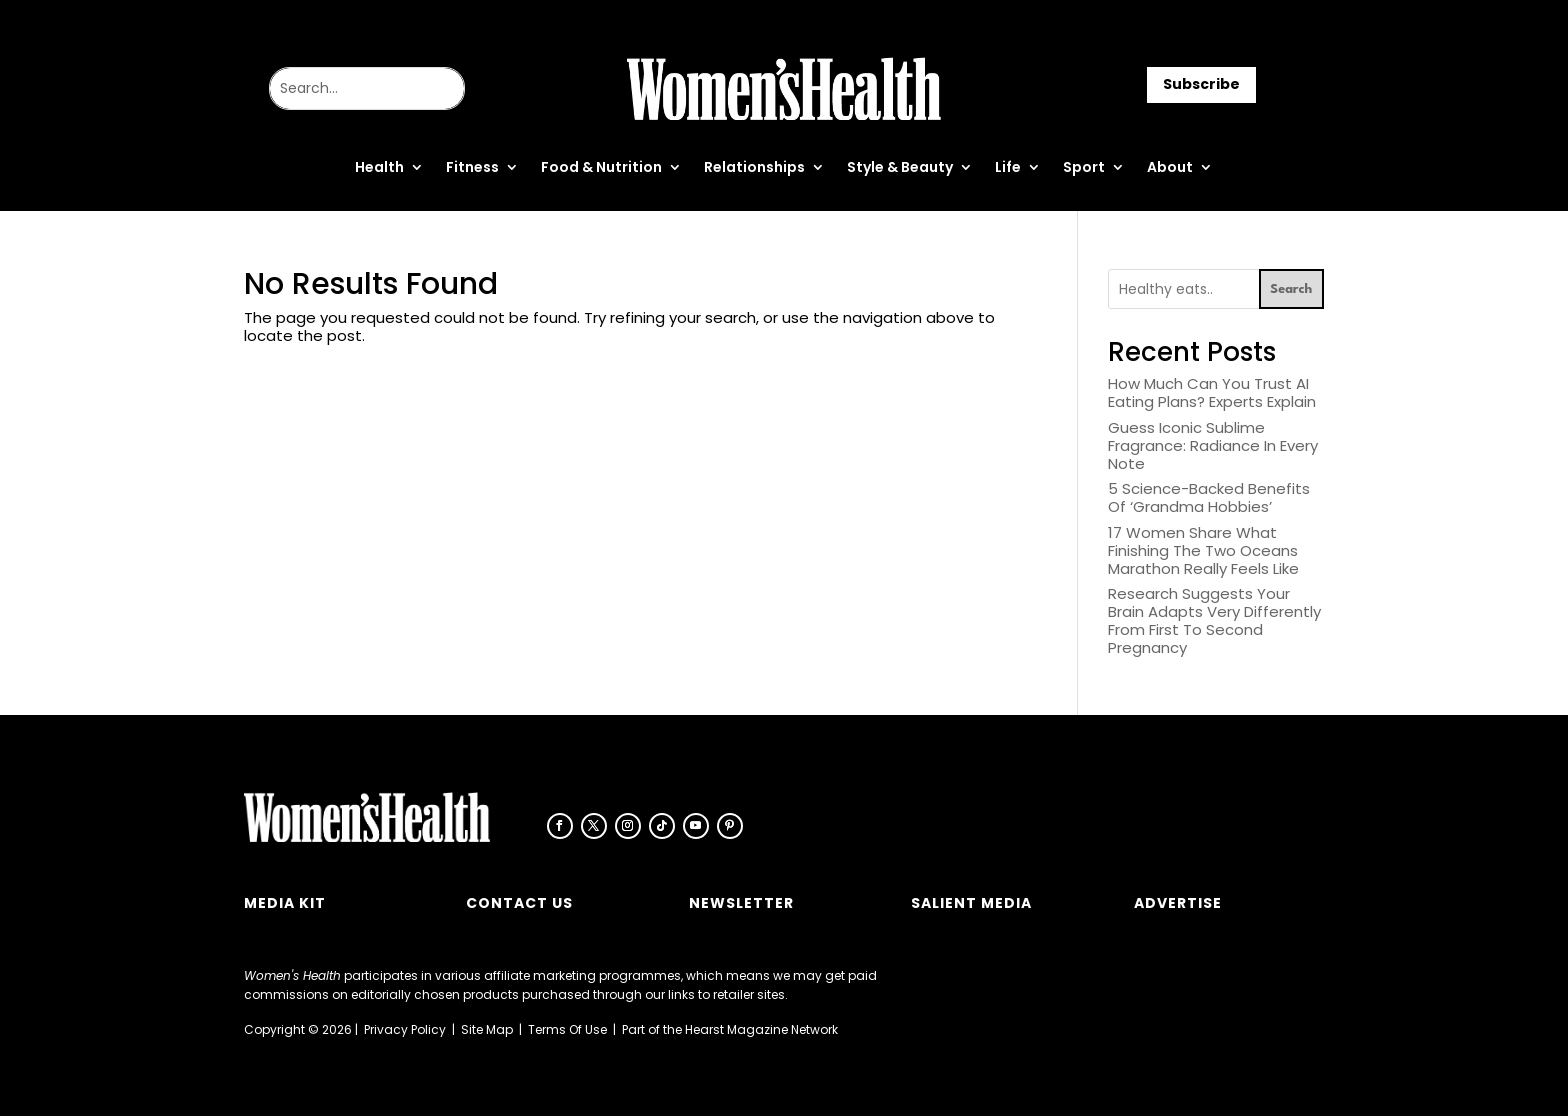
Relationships (754, 168)
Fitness (472, 168)
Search (1291, 289)
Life (1008, 168)
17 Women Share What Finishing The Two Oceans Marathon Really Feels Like (1203, 550)
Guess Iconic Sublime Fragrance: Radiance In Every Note (1213, 445)
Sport (1084, 168)
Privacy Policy (405, 1029)
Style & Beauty (900, 168)
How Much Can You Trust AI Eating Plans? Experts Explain (1212, 392)
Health (379, 168)
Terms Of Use (567, 1029)
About (1170, 168)
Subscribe (1201, 84)
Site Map (487, 1029)
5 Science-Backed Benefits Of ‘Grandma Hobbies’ (1209, 497)
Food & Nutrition (601, 168)
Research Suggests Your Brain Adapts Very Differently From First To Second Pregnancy (1214, 620)
